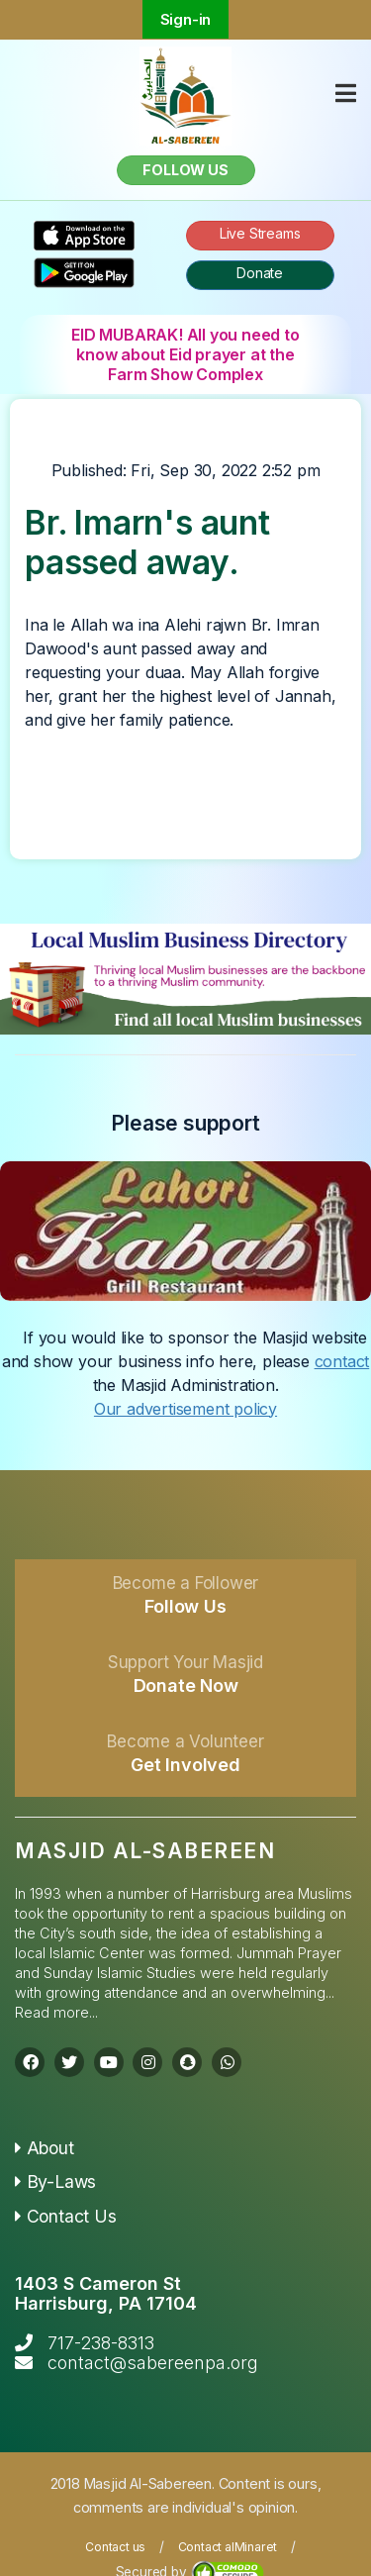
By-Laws (55, 2181)
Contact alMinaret (228, 2546)
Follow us (185, 169)
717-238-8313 (100, 2342)
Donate (259, 272)
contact (342, 1361)
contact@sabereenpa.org (152, 2362)
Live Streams (260, 233)
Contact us (115, 2546)
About (44, 2147)
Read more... (56, 2012)
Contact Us (66, 2216)
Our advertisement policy (185, 1409)
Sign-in (186, 19)
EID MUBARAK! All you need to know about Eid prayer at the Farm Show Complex (185, 354)
